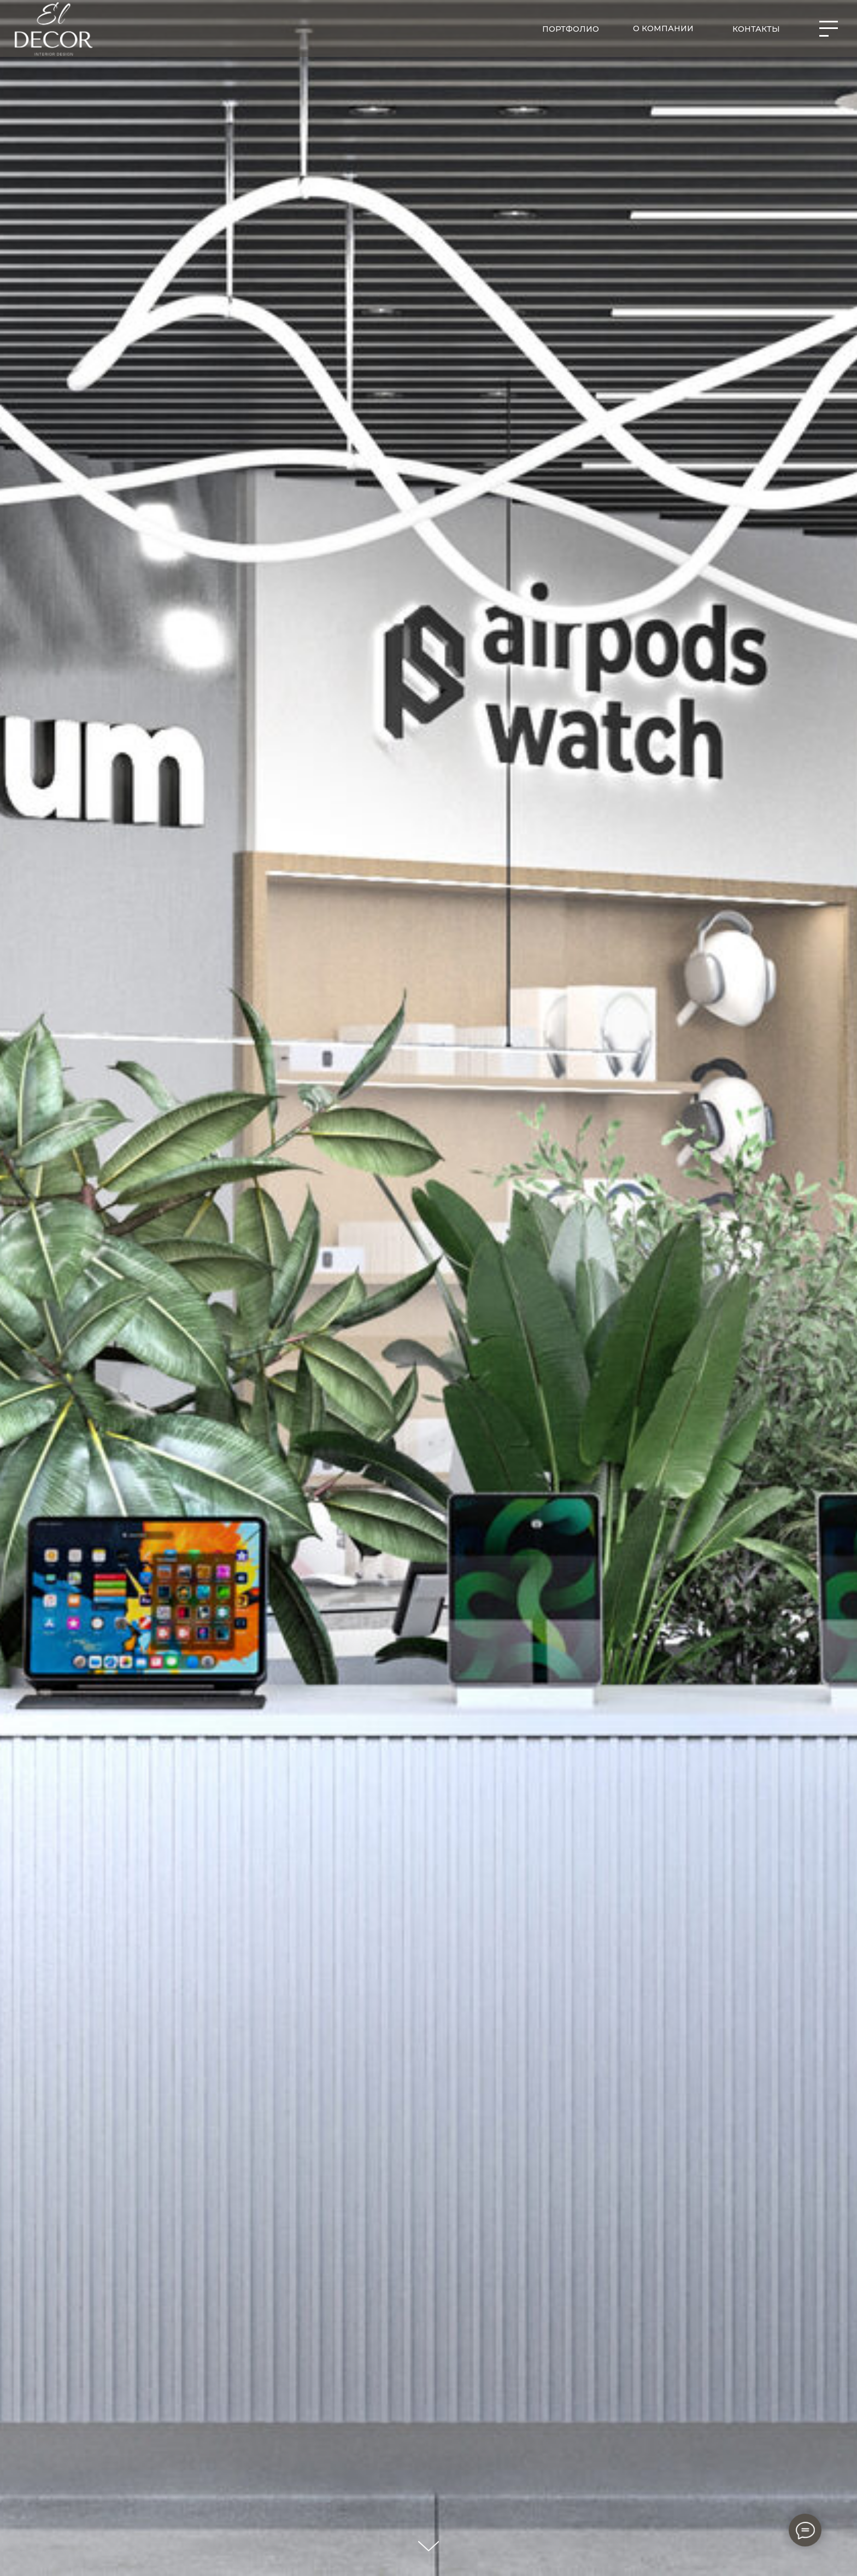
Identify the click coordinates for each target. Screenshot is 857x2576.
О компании (663, 28)
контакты (756, 29)
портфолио (570, 29)
